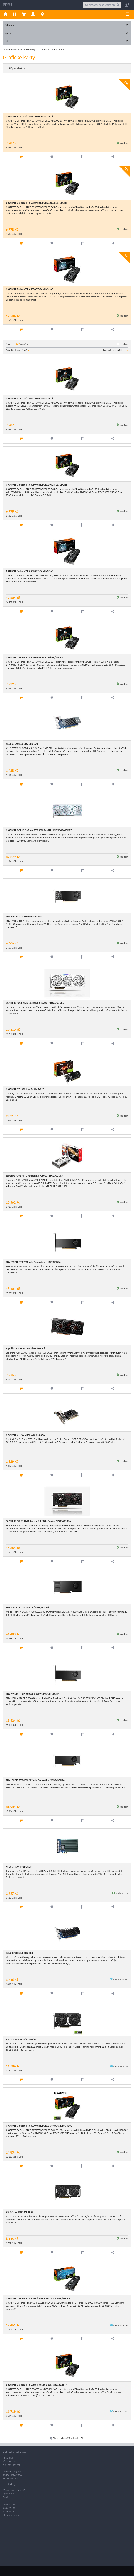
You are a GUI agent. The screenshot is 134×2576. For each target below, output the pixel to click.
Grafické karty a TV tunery (34, 49)
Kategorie (66, 25)
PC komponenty (11, 49)
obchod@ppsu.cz (11, 2515)
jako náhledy (120, 350)
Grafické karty (57, 49)
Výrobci (66, 33)
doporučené (22, 350)
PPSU (7, 4)
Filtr (66, 41)
